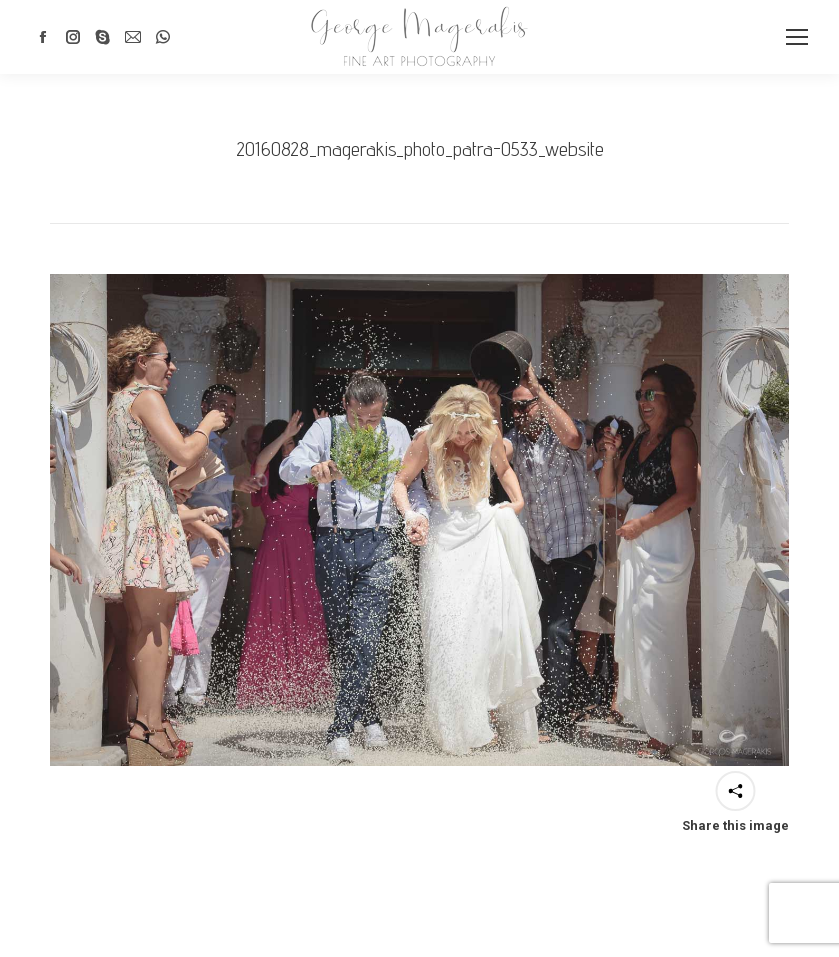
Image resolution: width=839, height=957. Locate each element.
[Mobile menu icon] (797, 37)
